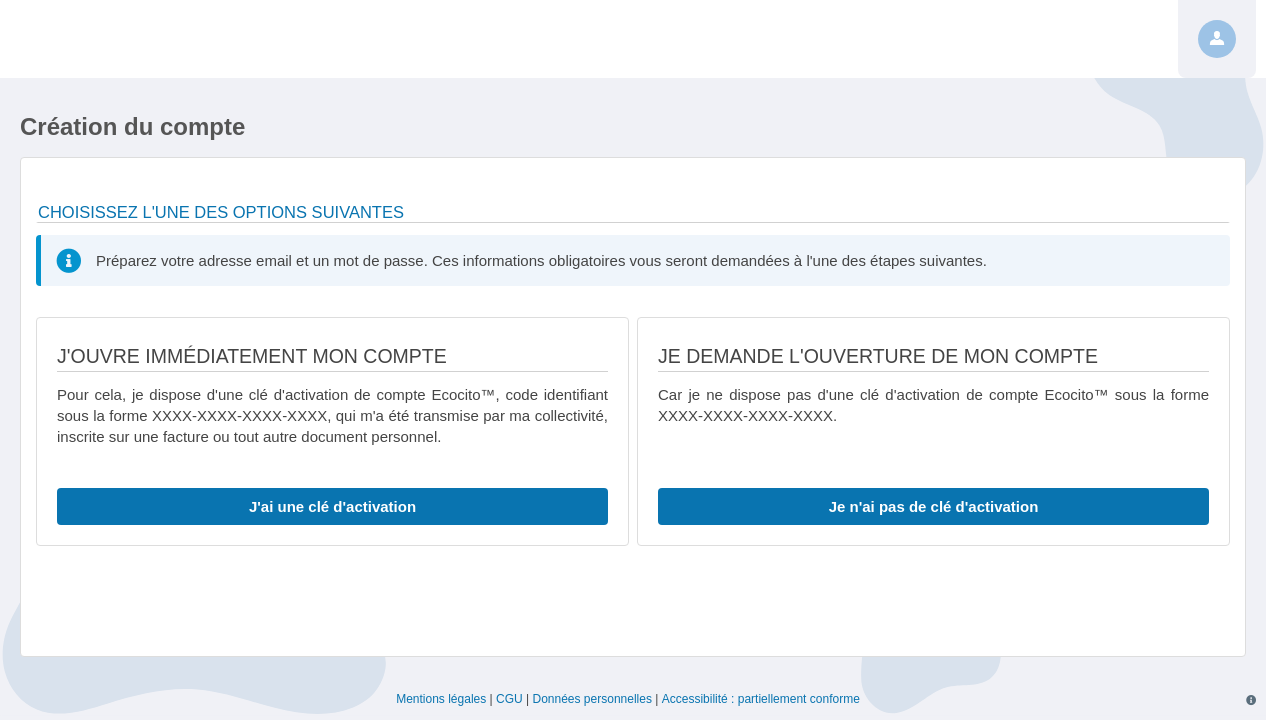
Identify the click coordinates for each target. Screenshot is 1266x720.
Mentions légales (441, 699)
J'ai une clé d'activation (332, 506)
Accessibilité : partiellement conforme (761, 699)
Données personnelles (592, 699)
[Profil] (1217, 39)
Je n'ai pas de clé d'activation (934, 506)
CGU (509, 699)
